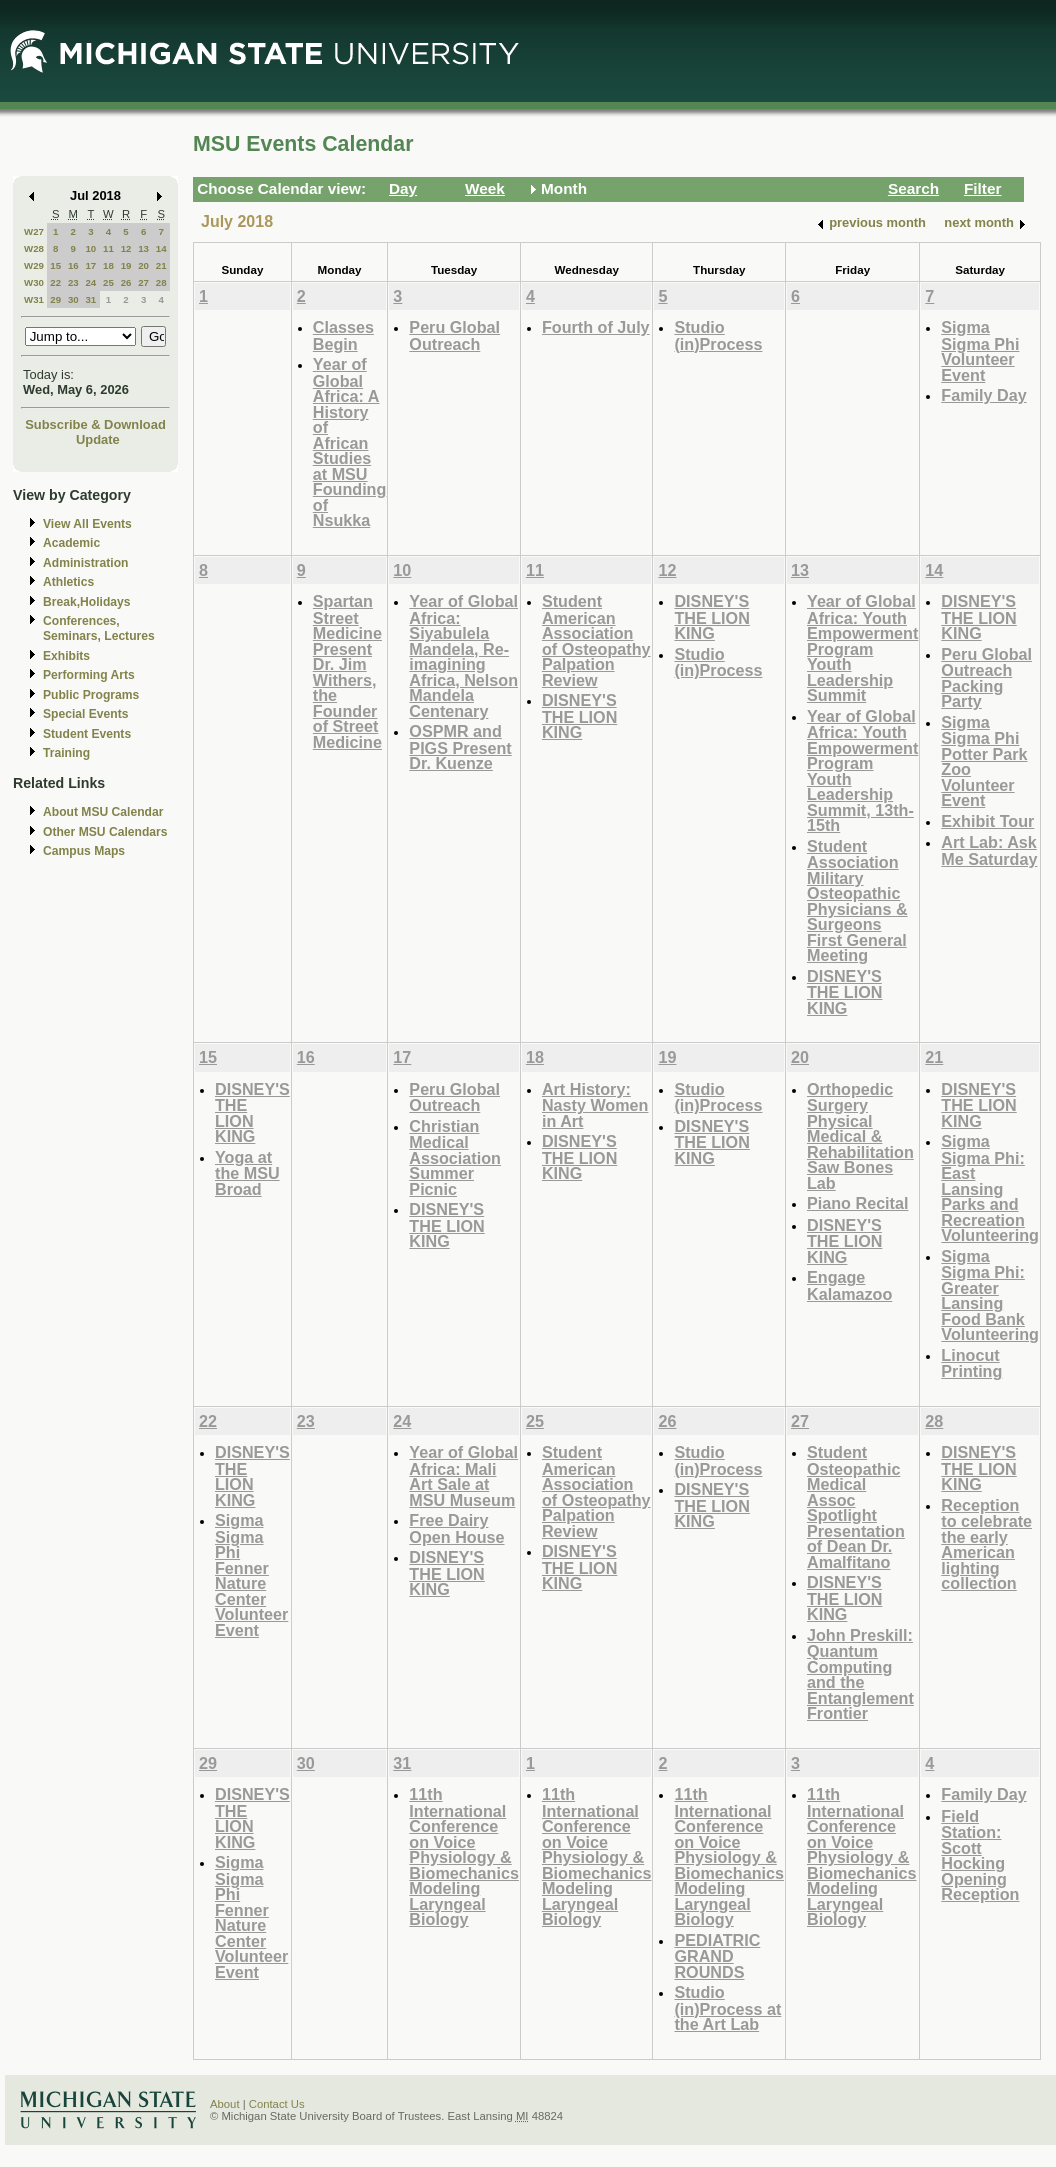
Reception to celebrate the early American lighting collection (986, 1544)
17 (90, 265)
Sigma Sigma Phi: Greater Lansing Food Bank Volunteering (990, 1295)
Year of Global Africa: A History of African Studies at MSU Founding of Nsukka (350, 442)
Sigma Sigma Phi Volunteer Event (980, 351)
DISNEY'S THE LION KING (579, 716)
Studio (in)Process (718, 335)
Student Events (87, 734)
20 (143, 265)
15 (55, 265)
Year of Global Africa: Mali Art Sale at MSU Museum (463, 1476)
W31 (34, 299)
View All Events (87, 524)
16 (73, 265)
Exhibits (66, 656)
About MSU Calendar (103, 812)
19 (126, 265)
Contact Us (277, 2104)
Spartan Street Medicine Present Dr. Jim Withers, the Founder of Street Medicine (347, 671)
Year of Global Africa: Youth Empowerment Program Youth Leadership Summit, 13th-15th (862, 771)
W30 (34, 282)
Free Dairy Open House (456, 1528)
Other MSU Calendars (105, 832)
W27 (34, 231)
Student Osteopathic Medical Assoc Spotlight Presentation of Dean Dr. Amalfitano (856, 1507)
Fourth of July (596, 327)
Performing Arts (89, 675)
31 (90, 299)
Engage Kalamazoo (849, 1285)
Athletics (68, 582)
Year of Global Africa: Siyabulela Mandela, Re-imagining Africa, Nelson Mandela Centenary (463, 656)
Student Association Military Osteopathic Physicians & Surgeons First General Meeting (857, 901)
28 (161, 282)
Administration (85, 563)
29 (55, 299)
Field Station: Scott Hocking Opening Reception (980, 1855)
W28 (34, 248)
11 (108, 248)
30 (73, 299)
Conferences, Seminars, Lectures (99, 628)
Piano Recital (857, 1203)
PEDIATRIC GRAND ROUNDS (717, 1956)
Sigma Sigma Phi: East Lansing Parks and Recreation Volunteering (990, 1188)
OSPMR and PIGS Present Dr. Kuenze (460, 747)
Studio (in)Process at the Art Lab (727, 2008)
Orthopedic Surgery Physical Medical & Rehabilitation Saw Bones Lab (860, 1136)
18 (108, 265)
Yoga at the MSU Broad (247, 1173)
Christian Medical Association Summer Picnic (455, 1157)
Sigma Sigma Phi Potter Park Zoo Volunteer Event (984, 761)
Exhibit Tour (987, 821)
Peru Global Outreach (454, 335)
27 (143, 282)
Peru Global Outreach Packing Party (986, 678)
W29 (34, 265)
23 (73, 282)
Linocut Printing (971, 1363)
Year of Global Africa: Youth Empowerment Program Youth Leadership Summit (862, 648)
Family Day (983, 395)
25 (108, 282)
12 (126, 248)
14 (161, 248)
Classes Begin (343, 335)
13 (143, 248)
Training (66, 753)
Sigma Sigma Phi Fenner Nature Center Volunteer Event (251, 1575)
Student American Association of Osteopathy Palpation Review (596, 640)
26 (126, 282)
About (225, 2104)
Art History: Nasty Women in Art (595, 1105)
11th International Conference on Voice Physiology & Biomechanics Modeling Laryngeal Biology (464, 1856)
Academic (71, 543)
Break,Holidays (87, 602)
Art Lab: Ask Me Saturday (989, 850)
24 (90, 282)
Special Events (85, 714)
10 (90, 248)
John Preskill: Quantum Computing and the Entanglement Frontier (860, 1674)
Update (98, 439)
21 (161, 265)
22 (55, 282)
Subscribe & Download (95, 424)
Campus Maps (84, 851)
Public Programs (91, 695)
